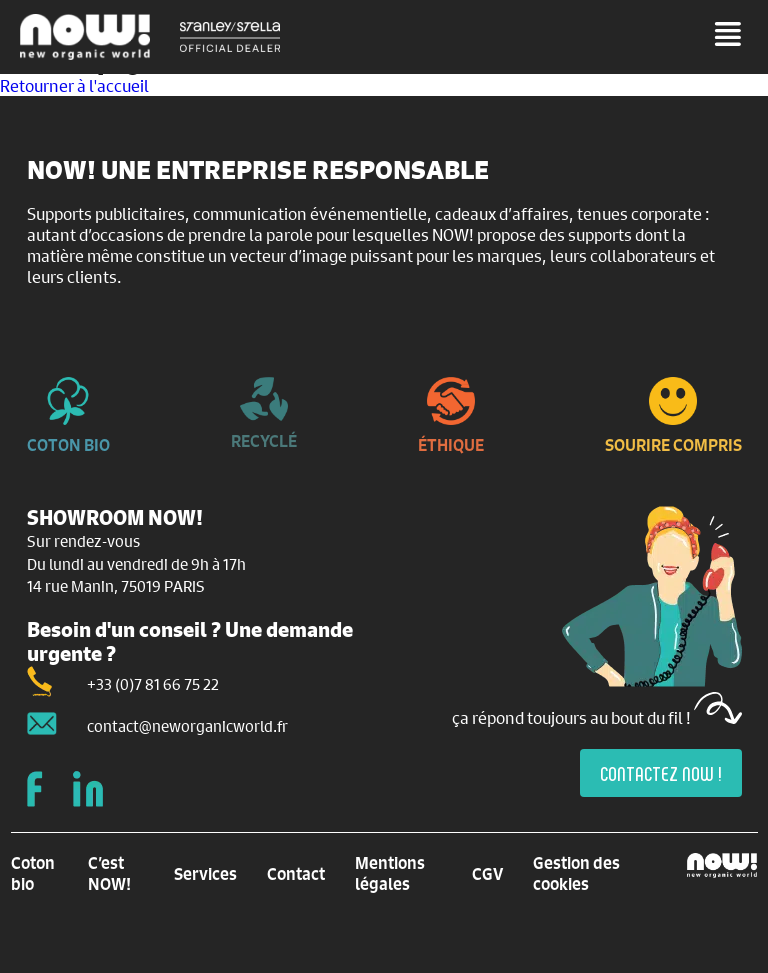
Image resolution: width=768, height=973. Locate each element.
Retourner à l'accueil (74, 85)
